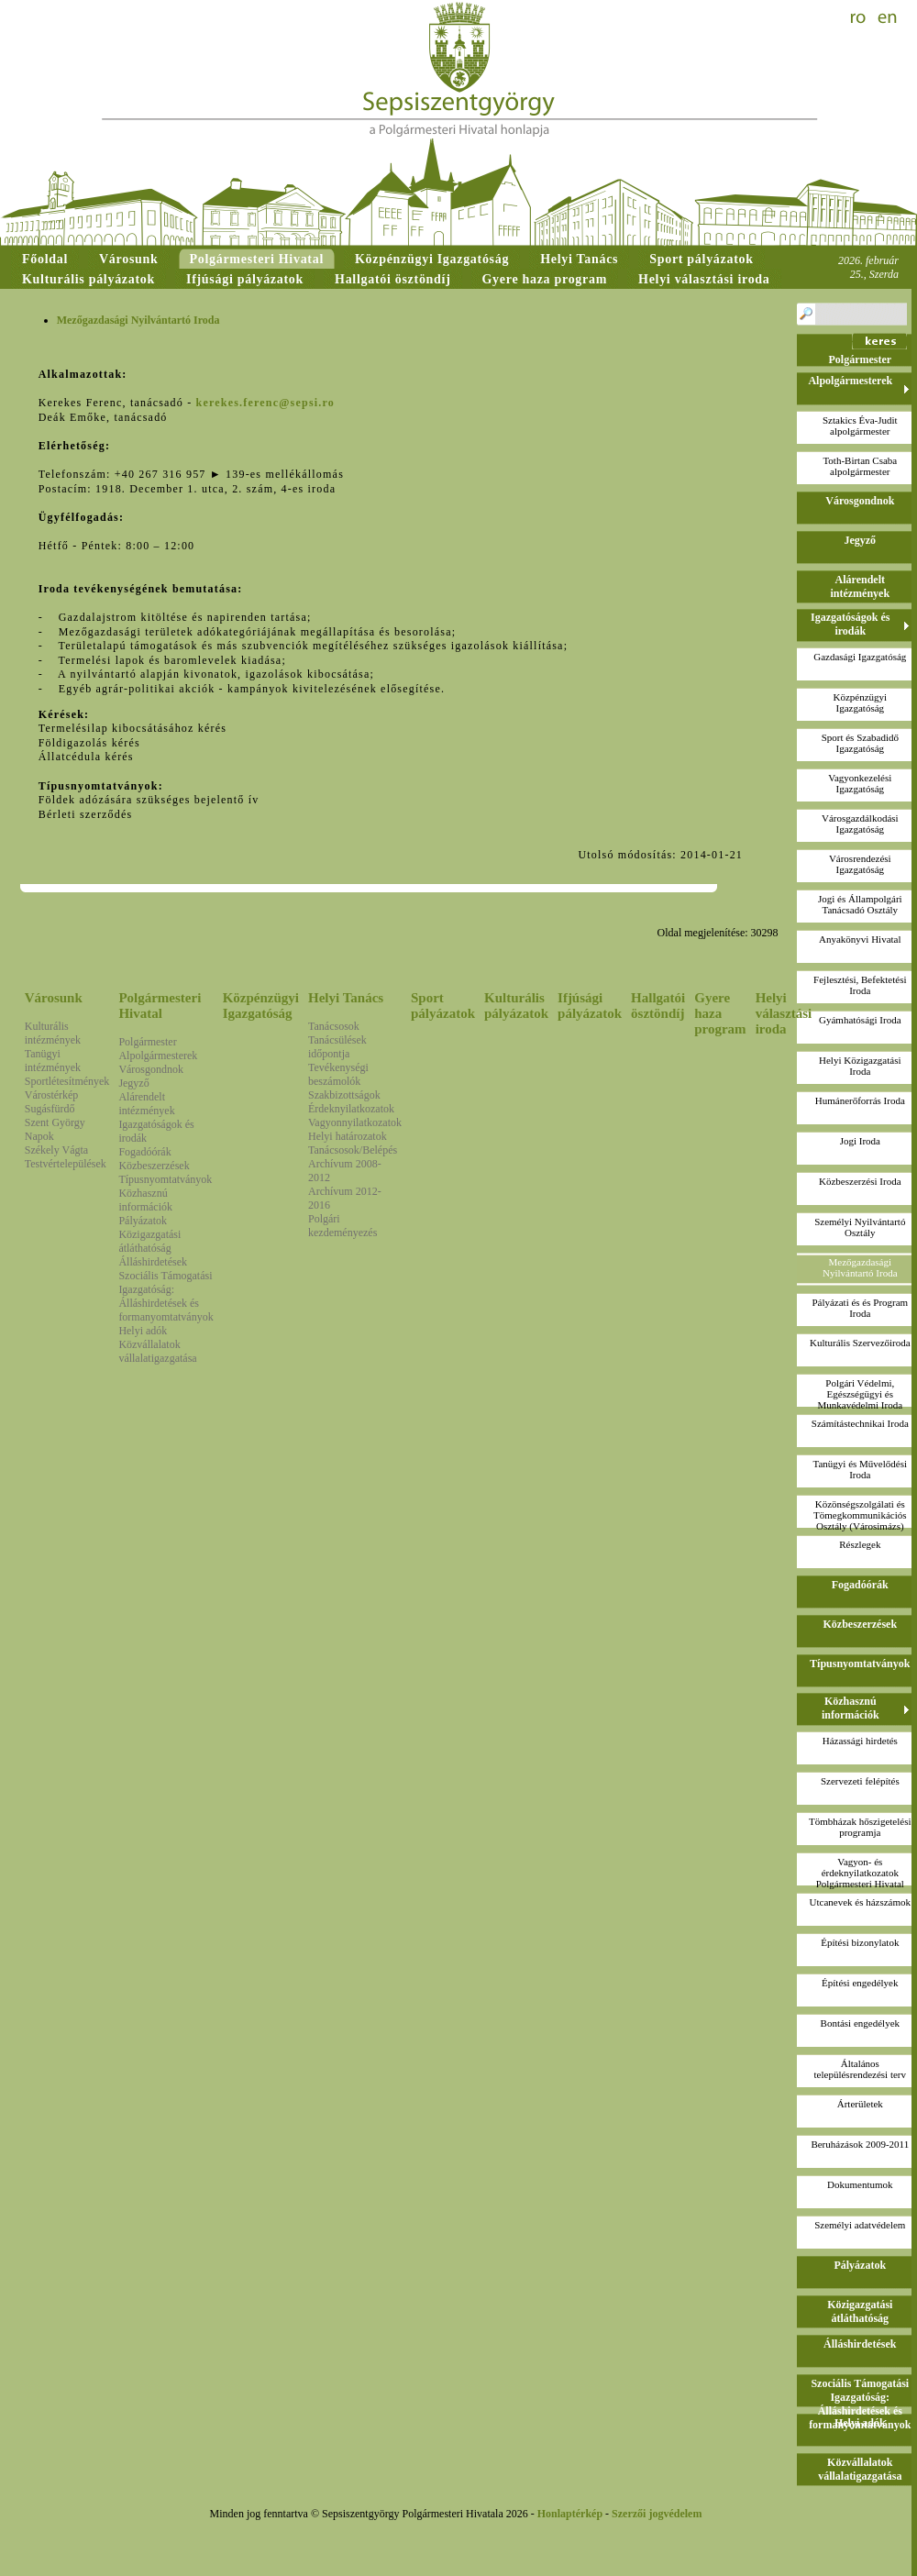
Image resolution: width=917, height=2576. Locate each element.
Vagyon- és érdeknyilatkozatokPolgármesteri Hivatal (860, 1872)
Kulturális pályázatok (516, 1005)
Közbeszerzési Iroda (859, 1181)
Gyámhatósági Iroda (860, 1019)
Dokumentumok (860, 2184)
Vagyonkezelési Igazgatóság (859, 783)
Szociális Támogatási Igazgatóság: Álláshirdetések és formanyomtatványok (165, 1296)
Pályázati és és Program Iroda (860, 1308)
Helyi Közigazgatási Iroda (860, 1066)
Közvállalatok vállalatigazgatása (157, 1351)
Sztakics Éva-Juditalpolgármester (860, 426)
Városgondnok (150, 1069)
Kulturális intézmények (53, 1033)
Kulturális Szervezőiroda (860, 1342)
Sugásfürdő (50, 1108)
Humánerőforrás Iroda (860, 1100)
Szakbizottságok (344, 1095)
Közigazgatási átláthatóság (149, 1241)
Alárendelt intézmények (146, 1103)
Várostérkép (52, 1095)
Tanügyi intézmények (53, 1060)
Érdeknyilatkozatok (351, 1108)
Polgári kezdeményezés (342, 1225)
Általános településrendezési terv (860, 2069)
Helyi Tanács (345, 997)
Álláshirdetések (152, 1261)
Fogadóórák (144, 1151)
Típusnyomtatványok (165, 1179)
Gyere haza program (720, 1013)
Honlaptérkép (569, 2513)
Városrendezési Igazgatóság (860, 864)
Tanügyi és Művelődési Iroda (860, 1469)
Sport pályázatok (443, 1005)
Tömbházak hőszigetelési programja (860, 1827)
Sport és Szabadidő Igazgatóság (860, 743)
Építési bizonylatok (860, 1942)
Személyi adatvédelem (859, 2224)
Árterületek (860, 2103)
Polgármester (147, 1041)
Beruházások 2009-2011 (860, 2144)
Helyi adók (142, 1330)
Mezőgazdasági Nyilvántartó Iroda (860, 1267)
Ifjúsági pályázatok (590, 1005)
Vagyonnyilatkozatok (355, 1122)
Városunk (54, 997)
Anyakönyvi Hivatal (860, 939)
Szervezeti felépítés (860, 1780)
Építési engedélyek (860, 1982)
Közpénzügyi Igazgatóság (261, 1005)
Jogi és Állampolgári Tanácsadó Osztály (860, 904)
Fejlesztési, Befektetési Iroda (859, 985)
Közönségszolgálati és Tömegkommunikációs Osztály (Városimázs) (859, 1514)
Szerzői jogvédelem (657, 2513)
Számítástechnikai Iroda (860, 1423)
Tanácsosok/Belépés (352, 1150)
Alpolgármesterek (157, 1055)
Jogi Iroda (860, 1140)
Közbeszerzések (153, 1165)
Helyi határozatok (347, 1136)
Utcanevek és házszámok (860, 1901)
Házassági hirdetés (860, 1740)
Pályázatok (142, 1220)
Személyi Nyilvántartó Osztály (859, 1227)
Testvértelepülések (65, 1163)
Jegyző (133, 1083)
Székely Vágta (56, 1150)
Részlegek (859, 1544)
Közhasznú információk (145, 1200)
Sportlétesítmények (67, 1081)
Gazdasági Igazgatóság (859, 656)
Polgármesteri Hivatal (159, 1005)
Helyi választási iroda (784, 1013)
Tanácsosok (333, 1026)
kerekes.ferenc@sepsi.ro (265, 402)
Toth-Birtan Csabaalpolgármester (860, 466)
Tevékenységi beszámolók (338, 1074)
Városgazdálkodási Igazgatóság (860, 824)
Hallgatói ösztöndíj (658, 1005)
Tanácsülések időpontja (337, 1047)
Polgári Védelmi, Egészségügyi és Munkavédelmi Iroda (860, 1393)
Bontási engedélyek (860, 2023)
